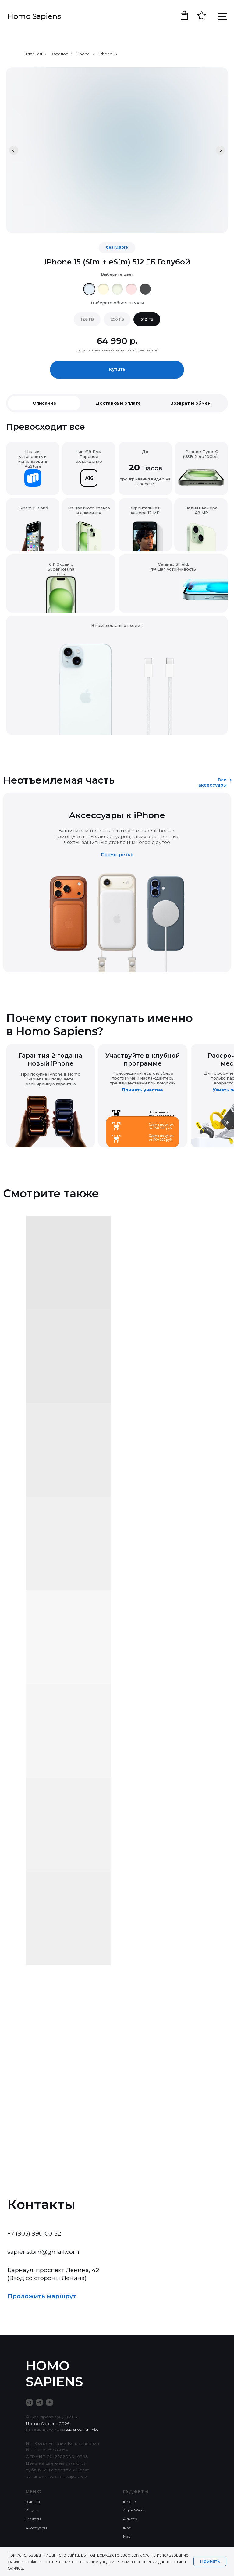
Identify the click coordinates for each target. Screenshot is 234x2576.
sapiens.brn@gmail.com (43, 2251)
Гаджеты (33, 2519)
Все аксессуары (212, 782)
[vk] (49, 2402)
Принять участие (142, 1090)
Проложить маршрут (42, 2296)
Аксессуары (36, 2527)
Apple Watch (134, 2510)
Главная (34, 53)
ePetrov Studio (82, 2430)
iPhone (83, 53)
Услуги (32, 2510)
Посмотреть (115, 854)
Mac (126, 2536)
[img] (89, 289)
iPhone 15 (107, 53)
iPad (127, 2527)
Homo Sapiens (34, 16)
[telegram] (39, 2402)
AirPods (130, 2519)
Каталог (59, 53)
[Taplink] (29, 2402)
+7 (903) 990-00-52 (34, 2233)
